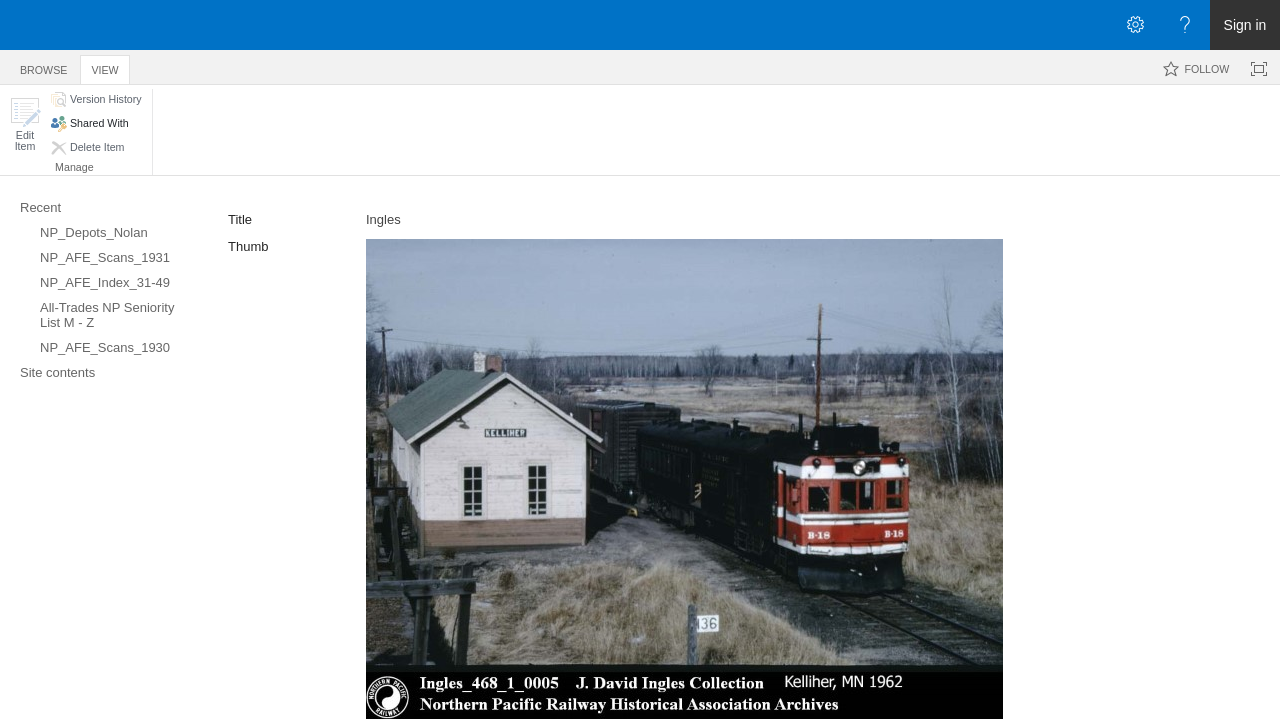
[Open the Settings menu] (1135, 25)
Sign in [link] (1245, 25)
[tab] (43, 66)
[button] (25, 124)
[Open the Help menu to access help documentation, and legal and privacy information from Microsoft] (1185, 25)
